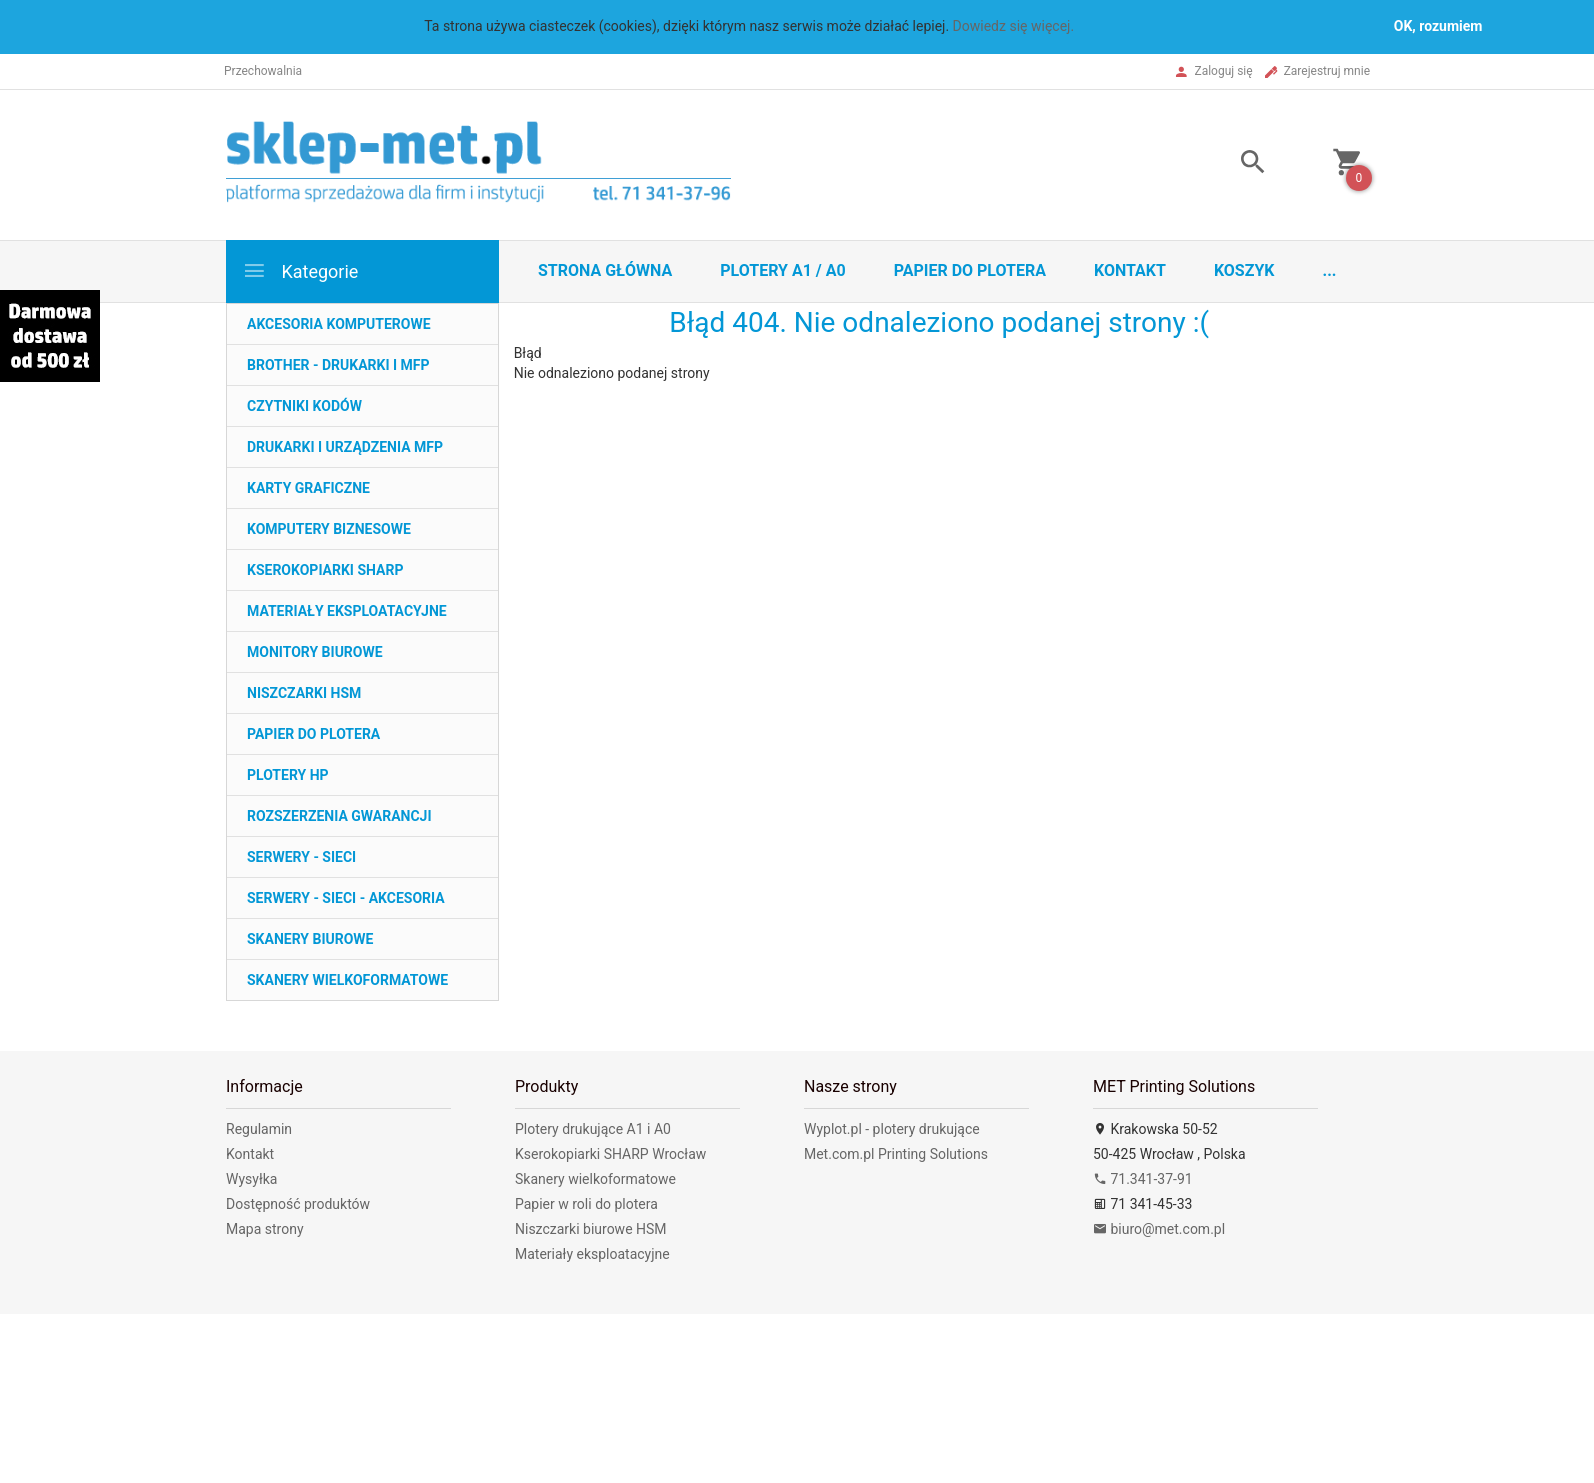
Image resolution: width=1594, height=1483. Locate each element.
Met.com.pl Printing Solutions (896, 1154)
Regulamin (259, 1129)
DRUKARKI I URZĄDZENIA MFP (345, 447)
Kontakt (1130, 270)
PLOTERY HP (288, 775)
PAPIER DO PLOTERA (313, 734)
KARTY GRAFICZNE (308, 488)
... (1330, 270)
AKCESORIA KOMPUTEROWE (339, 324)
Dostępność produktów (298, 1204)
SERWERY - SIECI (301, 857)
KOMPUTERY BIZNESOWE (329, 529)
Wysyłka (251, 1179)
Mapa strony (265, 1229)
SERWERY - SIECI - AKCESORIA (346, 898)
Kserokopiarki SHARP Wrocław (610, 1154)
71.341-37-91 (1143, 1179)
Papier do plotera (970, 270)
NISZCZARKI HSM (304, 693)
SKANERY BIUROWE (310, 939)
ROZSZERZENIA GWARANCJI (339, 816)
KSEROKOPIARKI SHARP (325, 570)
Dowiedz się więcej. (1014, 26)
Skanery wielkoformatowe (595, 1179)
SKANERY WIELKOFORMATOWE (347, 980)
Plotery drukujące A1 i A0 (593, 1129)
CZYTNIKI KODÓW (304, 406)
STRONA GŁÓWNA (605, 270)
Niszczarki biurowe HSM (591, 1229)
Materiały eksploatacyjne (592, 1254)
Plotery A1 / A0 (782, 270)
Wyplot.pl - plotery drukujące (892, 1129)
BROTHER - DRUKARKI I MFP (338, 365)
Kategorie (300, 270)
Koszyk (1244, 270)
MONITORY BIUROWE (315, 652)
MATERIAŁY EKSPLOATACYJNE (347, 611)
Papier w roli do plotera (586, 1204)
